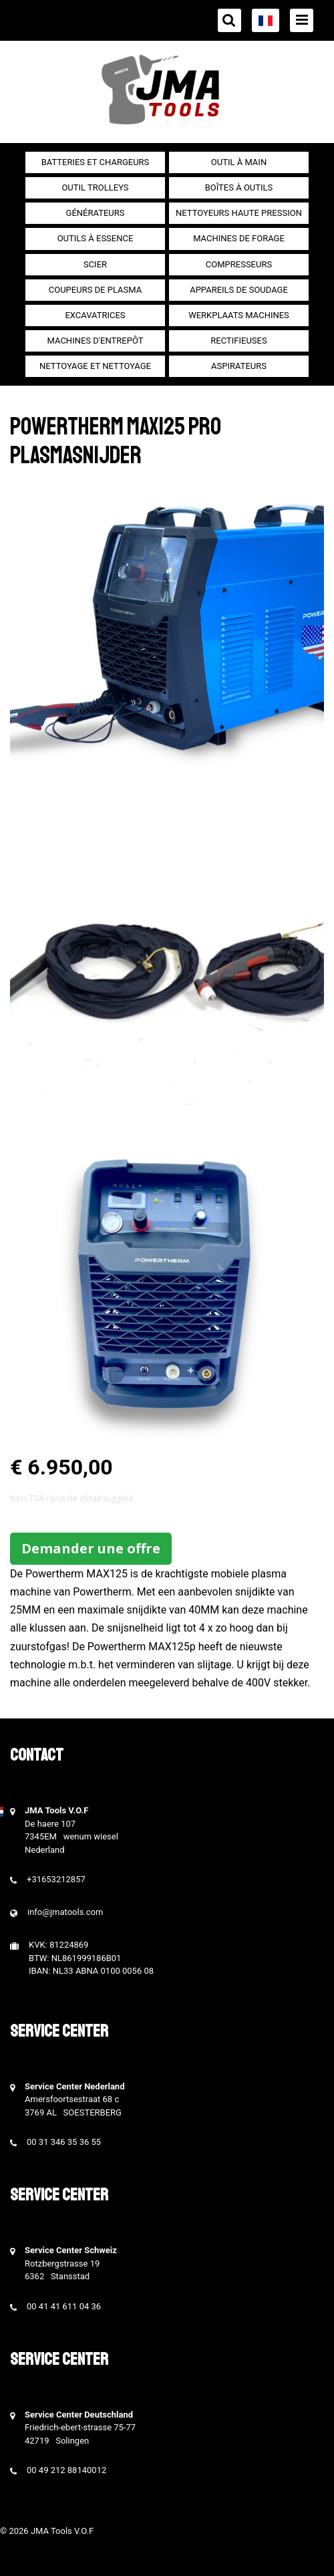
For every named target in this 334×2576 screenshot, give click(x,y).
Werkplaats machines (238, 315)
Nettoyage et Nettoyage (95, 366)
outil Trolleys (94, 187)
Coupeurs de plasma (95, 290)
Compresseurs (239, 264)
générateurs (95, 213)
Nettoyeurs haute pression (239, 213)
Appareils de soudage (239, 290)
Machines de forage (239, 238)
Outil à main (239, 162)
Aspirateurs (239, 366)
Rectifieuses (238, 341)
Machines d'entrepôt (95, 341)
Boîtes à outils (239, 187)
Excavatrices (95, 315)
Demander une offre (90, 1548)
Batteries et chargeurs (95, 162)
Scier (95, 264)
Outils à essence (95, 238)
